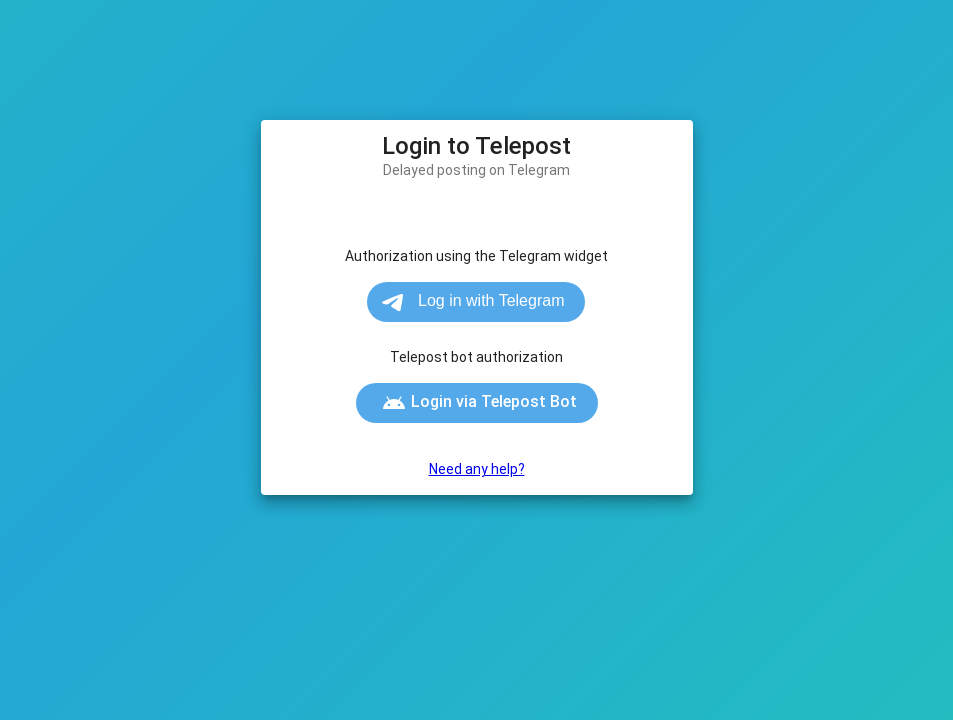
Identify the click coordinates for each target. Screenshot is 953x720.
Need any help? (477, 469)
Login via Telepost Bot (479, 403)
